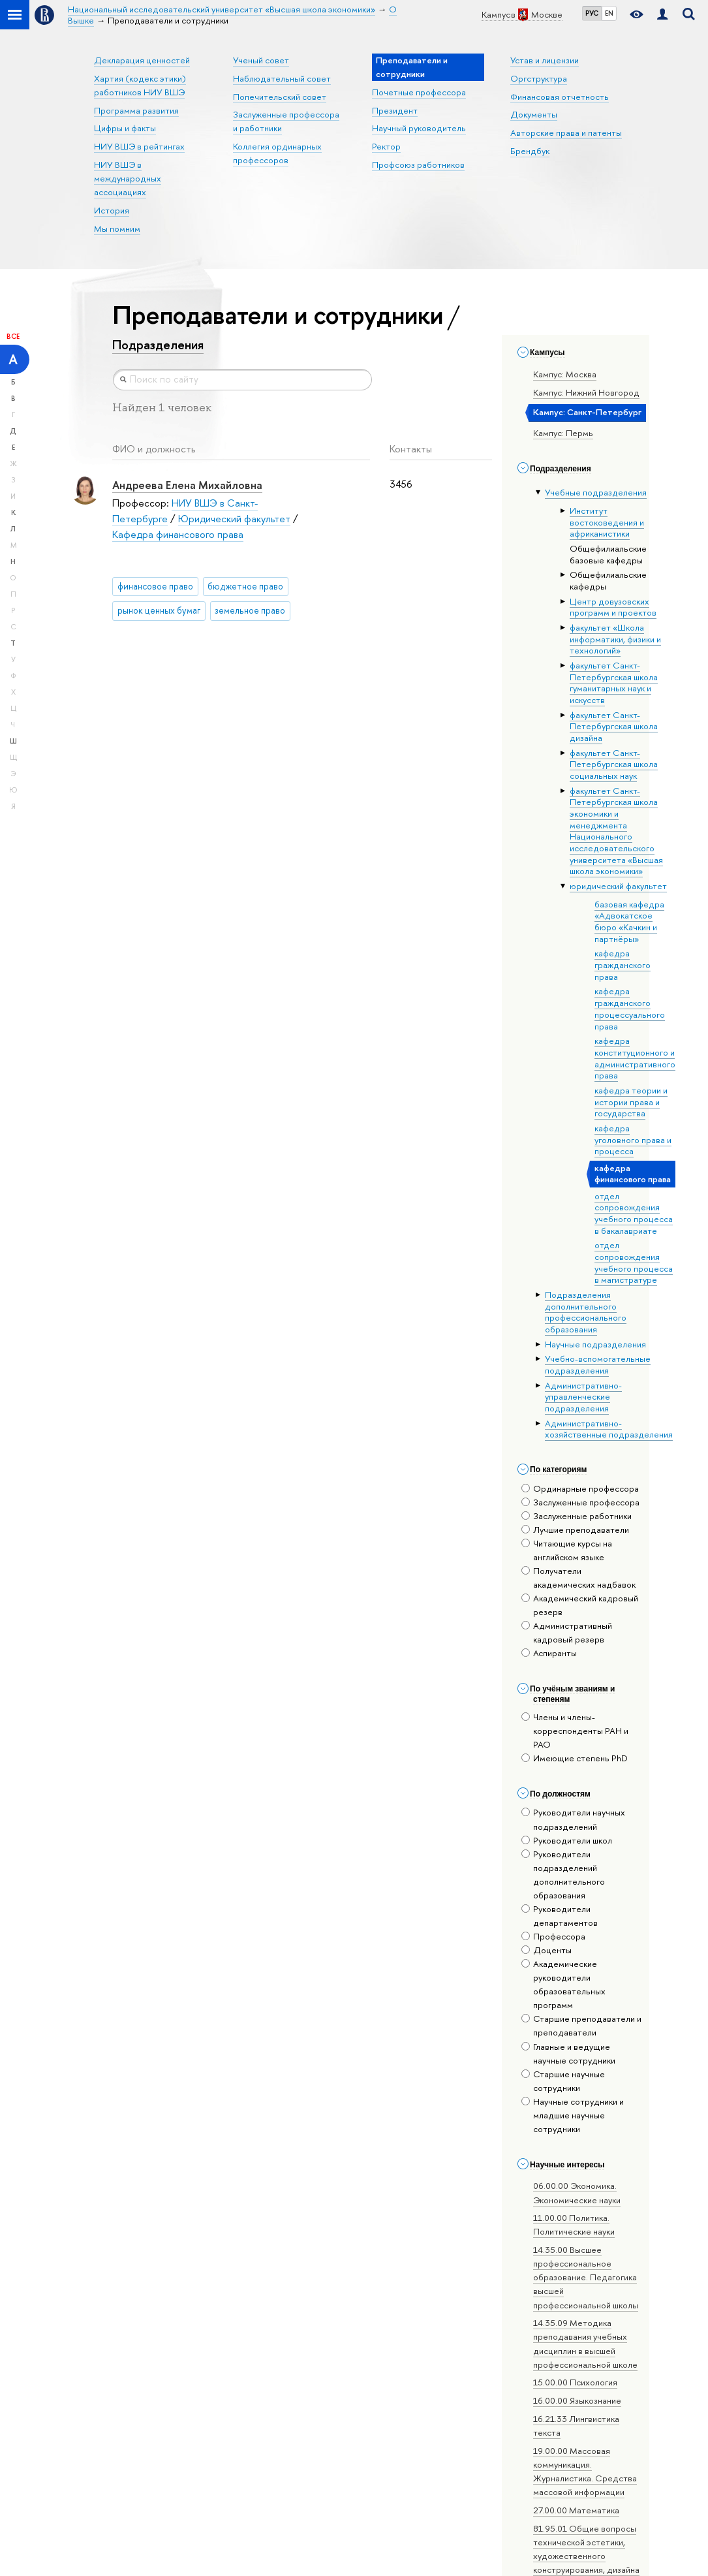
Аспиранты (549, 1653)
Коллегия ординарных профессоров (277, 153)
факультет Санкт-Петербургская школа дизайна (614, 726)
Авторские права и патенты (566, 132)
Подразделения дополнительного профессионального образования (585, 1312)
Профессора (553, 1936)
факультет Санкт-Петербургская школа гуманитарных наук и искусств (614, 682)
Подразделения (158, 344)
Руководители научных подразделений (573, 1819)
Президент (395, 110)
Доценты (546, 1950)
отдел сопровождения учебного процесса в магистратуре (633, 1262)
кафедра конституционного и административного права (634, 1058)
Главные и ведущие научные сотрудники (568, 2053)
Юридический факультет (234, 519)
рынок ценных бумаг (158, 610)
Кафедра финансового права (177, 534)
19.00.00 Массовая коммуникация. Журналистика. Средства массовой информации (585, 2471)
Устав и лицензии (544, 60)
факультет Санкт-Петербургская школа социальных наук (614, 764)
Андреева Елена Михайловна (187, 485)
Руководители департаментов (559, 1915)
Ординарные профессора (580, 1488)
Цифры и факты (125, 128)
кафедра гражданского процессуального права (629, 1008)
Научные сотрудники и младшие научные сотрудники (572, 2115)
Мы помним (117, 228)
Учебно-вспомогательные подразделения (598, 1364)
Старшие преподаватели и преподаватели (581, 2025)
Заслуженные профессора (580, 1502)
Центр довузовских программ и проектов (613, 607)
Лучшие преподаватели (575, 1529)
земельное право (250, 610)
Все (13, 336)
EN (609, 13)
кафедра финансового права (632, 1174)
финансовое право (155, 586)
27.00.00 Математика (576, 2510)
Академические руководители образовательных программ (563, 1984)
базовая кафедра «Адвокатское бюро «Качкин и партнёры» (629, 921)
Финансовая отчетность (559, 96)
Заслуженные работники (576, 1516)
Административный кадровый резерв (566, 1632)
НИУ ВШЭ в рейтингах (139, 146)
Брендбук (529, 151)
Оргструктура (538, 78)
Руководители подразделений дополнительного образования (563, 1874)
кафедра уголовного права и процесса (632, 1139)
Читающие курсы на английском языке (566, 1550)
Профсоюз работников (418, 164)
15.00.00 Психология (575, 2382)
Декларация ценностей (142, 60)
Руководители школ (566, 1840)
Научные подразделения (595, 1344)
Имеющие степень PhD (574, 1758)
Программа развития (136, 110)
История (111, 210)
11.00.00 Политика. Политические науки (574, 2224)
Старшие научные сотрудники (563, 2081)
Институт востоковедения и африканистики (607, 522)
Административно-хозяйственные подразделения (609, 1429)
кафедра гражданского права (622, 964)
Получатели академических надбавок (578, 1577)
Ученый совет (261, 60)
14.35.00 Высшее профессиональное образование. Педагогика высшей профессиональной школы (585, 2277)
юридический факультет (618, 886)
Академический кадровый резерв (579, 1605)
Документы (533, 114)
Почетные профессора (419, 92)
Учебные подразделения (596, 492)
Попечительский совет (279, 96)
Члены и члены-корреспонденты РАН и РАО (574, 1730)
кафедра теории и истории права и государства (631, 1101)
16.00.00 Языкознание (577, 2400)
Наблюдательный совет (282, 78)
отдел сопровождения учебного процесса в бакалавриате (633, 1213)
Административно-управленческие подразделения (583, 1396)
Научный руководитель (419, 128)
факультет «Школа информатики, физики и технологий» (615, 638)
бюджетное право (245, 586)
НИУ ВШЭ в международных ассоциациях (127, 178)
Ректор (386, 146)
